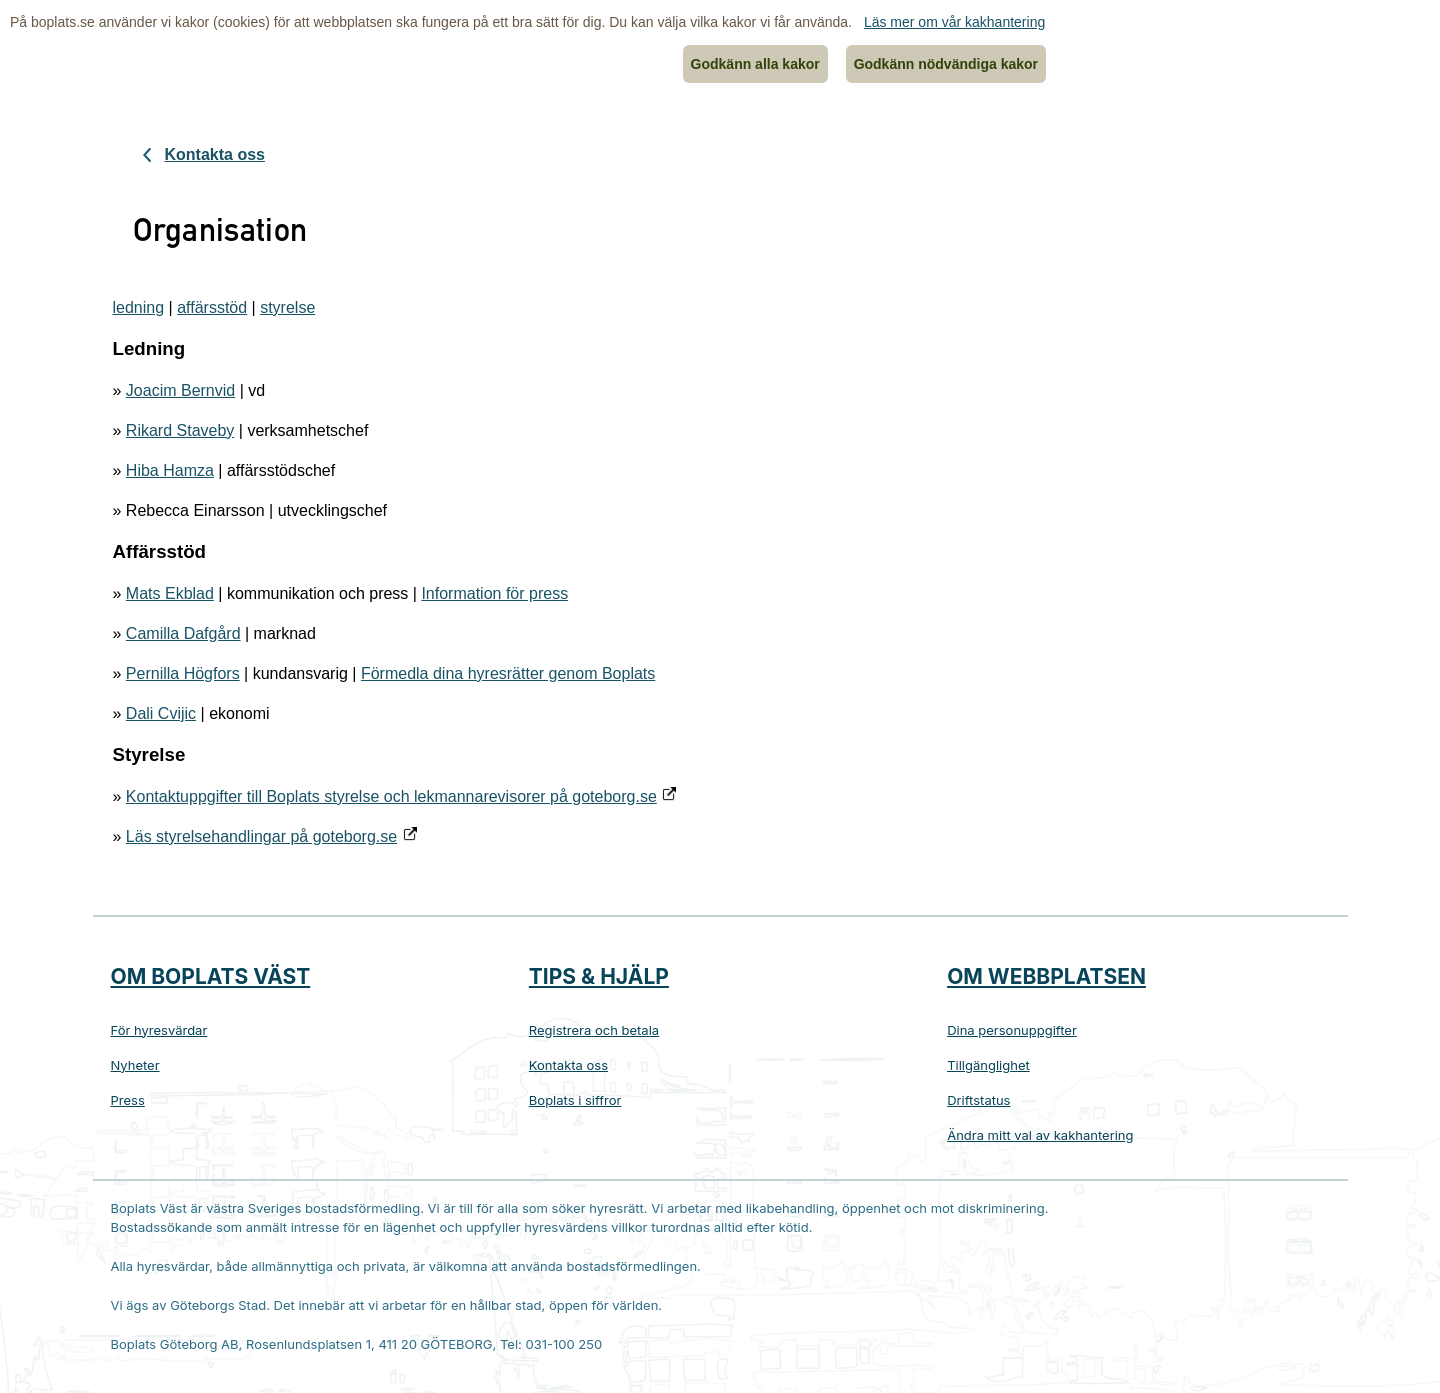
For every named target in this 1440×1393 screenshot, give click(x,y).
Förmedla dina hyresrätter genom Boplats (508, 673)
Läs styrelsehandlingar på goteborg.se (261, 836)
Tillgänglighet (988, 1065)
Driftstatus (978, 1100)
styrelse (287, 307)
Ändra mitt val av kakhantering (1040, 1135)
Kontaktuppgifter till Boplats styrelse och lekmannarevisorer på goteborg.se (391, 796)
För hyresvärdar (159, 1030)
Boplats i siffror (575, 1100)
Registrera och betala (594, 1030)
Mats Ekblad (170, 593)
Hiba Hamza (170, 470)
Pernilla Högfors (183, 673)
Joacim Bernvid (180, 390)
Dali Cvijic (161, 713)
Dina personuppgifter (1012, 1030)
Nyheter (135, 1065)
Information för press (494, 593)
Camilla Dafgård (183, 633)
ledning (139, 307)
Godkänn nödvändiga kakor (946, 64)
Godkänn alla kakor (755, 64)
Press (128, 1100)
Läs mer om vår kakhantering (954, 22)
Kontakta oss (215, 154)
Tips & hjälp (599, 976)
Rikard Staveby (180, 430)
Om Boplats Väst (211, 976)
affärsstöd (212, 307)
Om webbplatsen (1046, 976)
